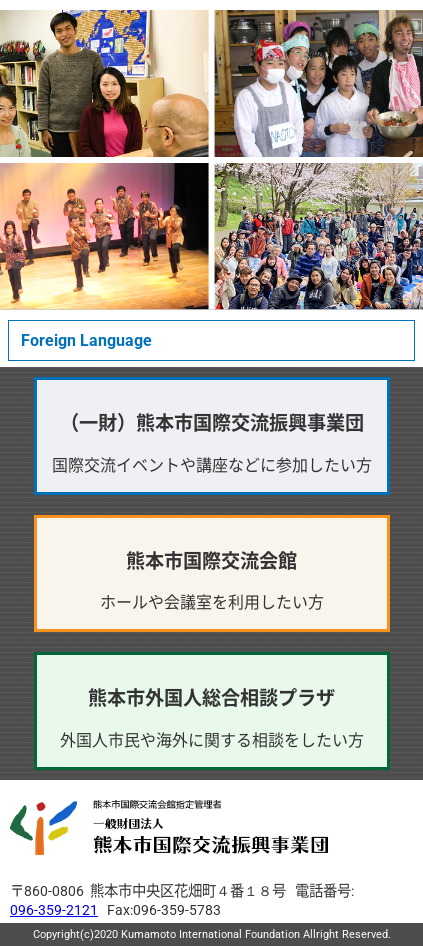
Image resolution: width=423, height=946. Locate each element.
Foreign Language (86, 340)
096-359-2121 (54, 910)
